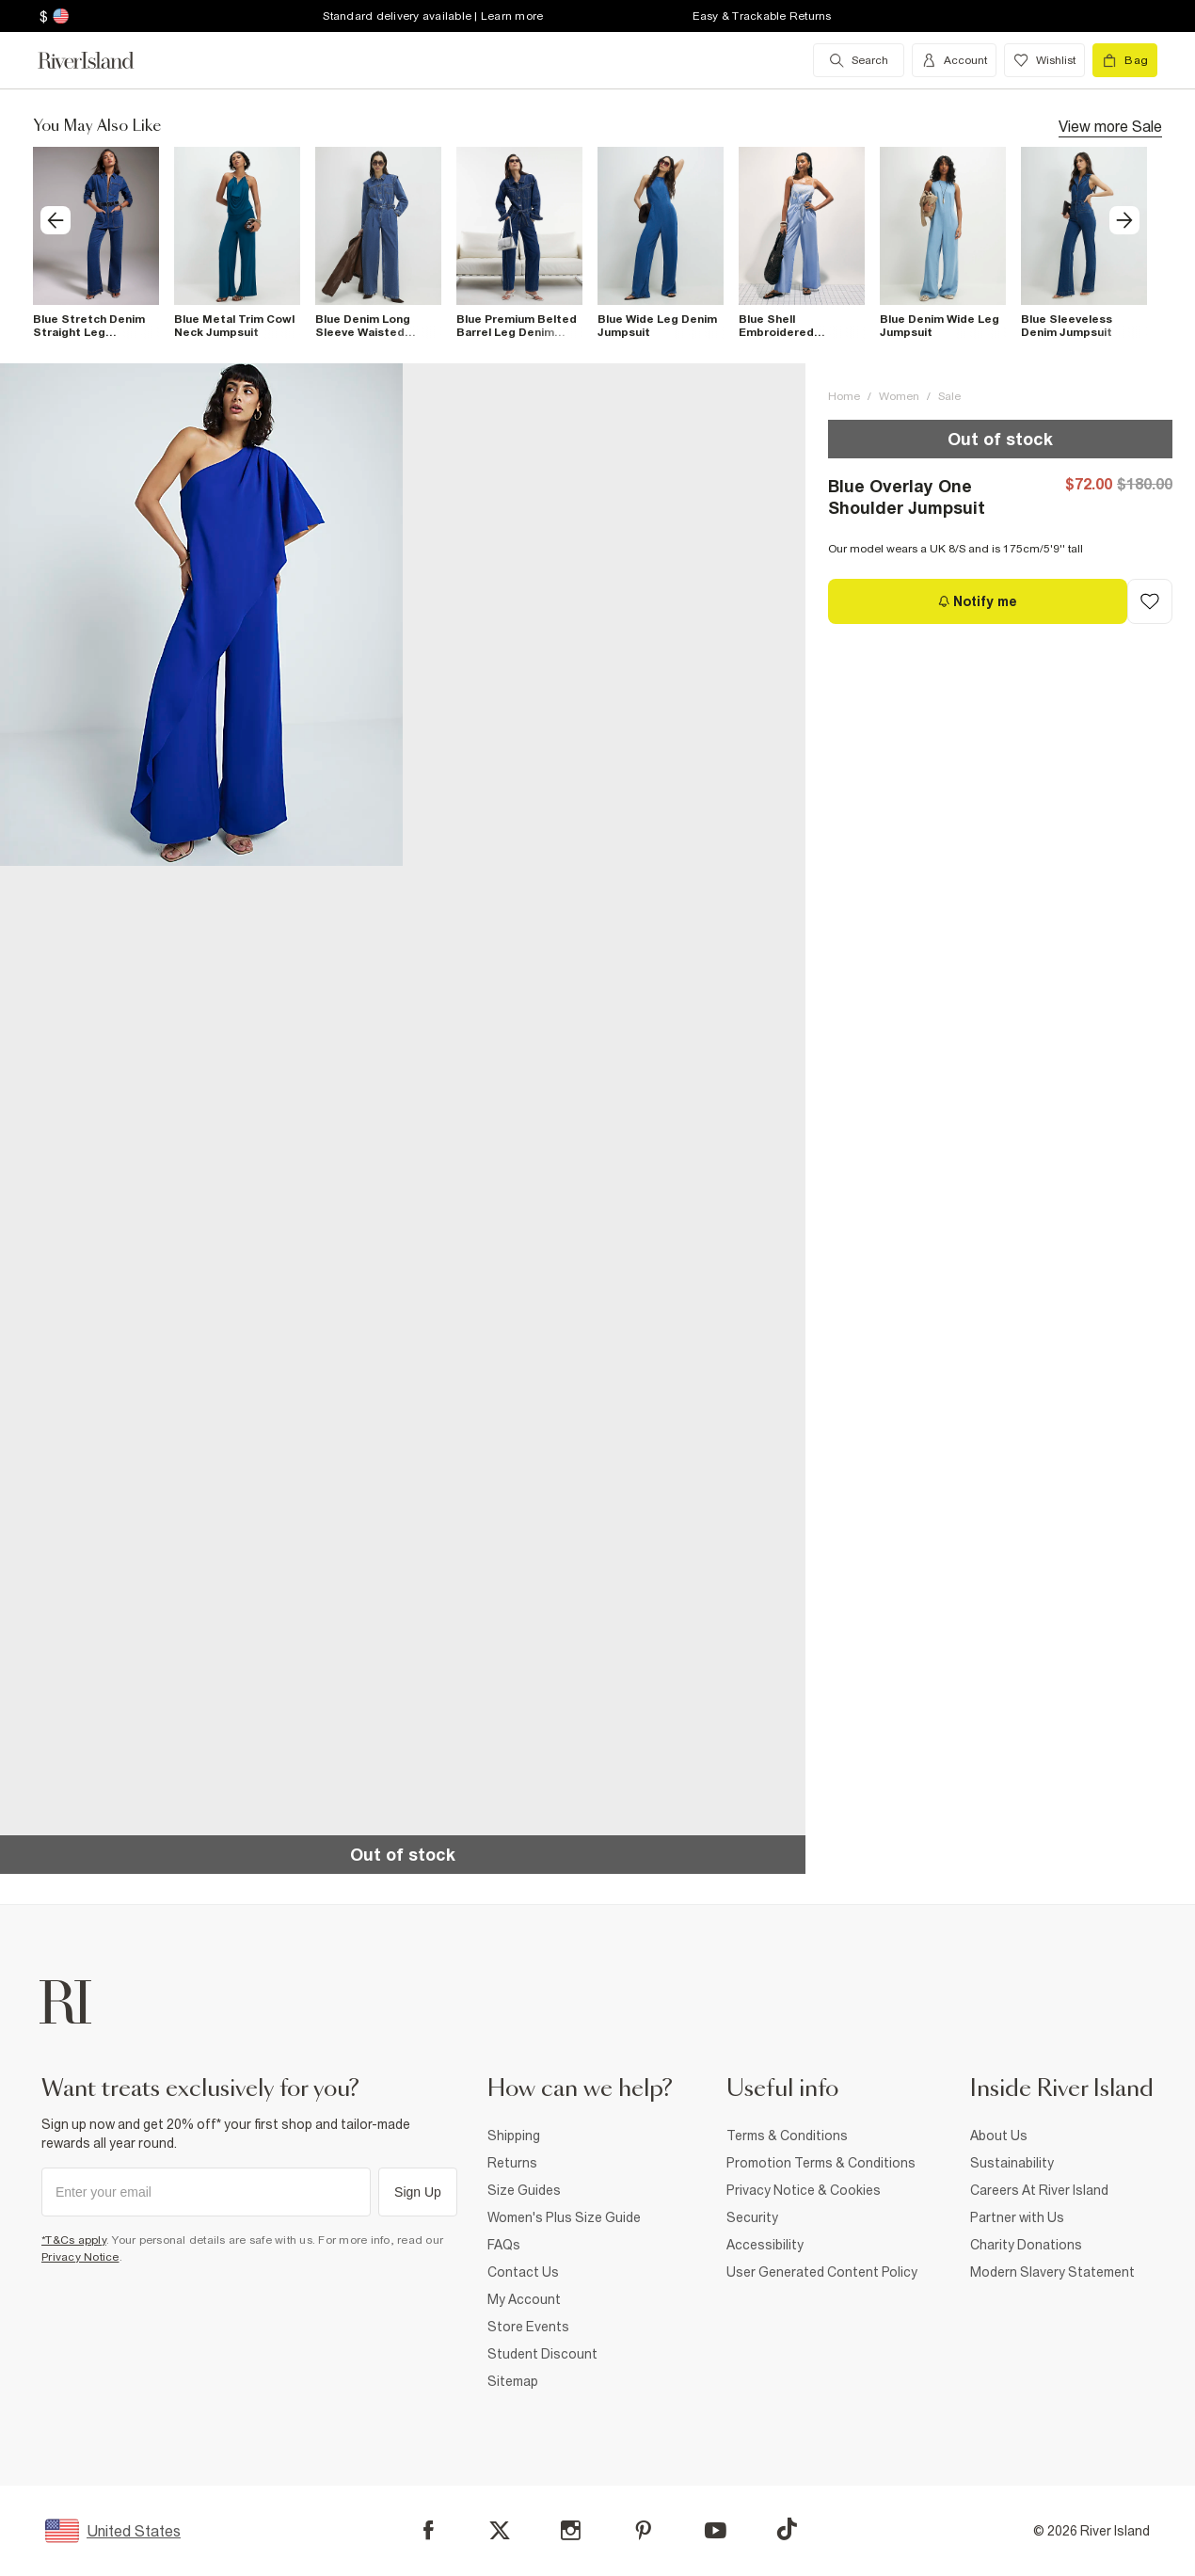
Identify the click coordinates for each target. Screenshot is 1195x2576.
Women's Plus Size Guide (564, 2217)
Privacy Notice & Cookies (803, 2190)
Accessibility (765, 2244)
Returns (512, 2162)
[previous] (55, 220)
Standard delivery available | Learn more (433, 16)
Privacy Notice (80, 2257)
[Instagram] (570, 2530)
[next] (1124, 220)
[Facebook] (428, 2530)
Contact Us (523, 2272)
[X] (499, 2531)
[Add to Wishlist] (1149, 601)
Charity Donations (1026, 2244)
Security (752, 2217)
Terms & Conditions (787, 2135)
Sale (949, 396)
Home (844, 396)
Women (899, 396)
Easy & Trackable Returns (762, 16)
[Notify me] (977, 601)
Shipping (513, 2135)
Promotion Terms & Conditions (821, 2162)
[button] (201, 615)
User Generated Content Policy (821, 2272)
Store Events (528, 2326)
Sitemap (512, 2381)
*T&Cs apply (73, 2240)
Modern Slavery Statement (1052, 2272)
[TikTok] (786, 2529)
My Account (524, 2299)
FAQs (503, 2244)
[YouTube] (715, 2530)
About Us (999, 2135)
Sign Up (417, 2192)
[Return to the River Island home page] (100, 60)
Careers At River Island (1039, 2190)
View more (1110, 125)
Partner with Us (1017, 2217)
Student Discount (542, 2353)
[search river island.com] (858, 60)
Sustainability (1012, 2162)
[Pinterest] (643, 2530)
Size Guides (524, 2190)
